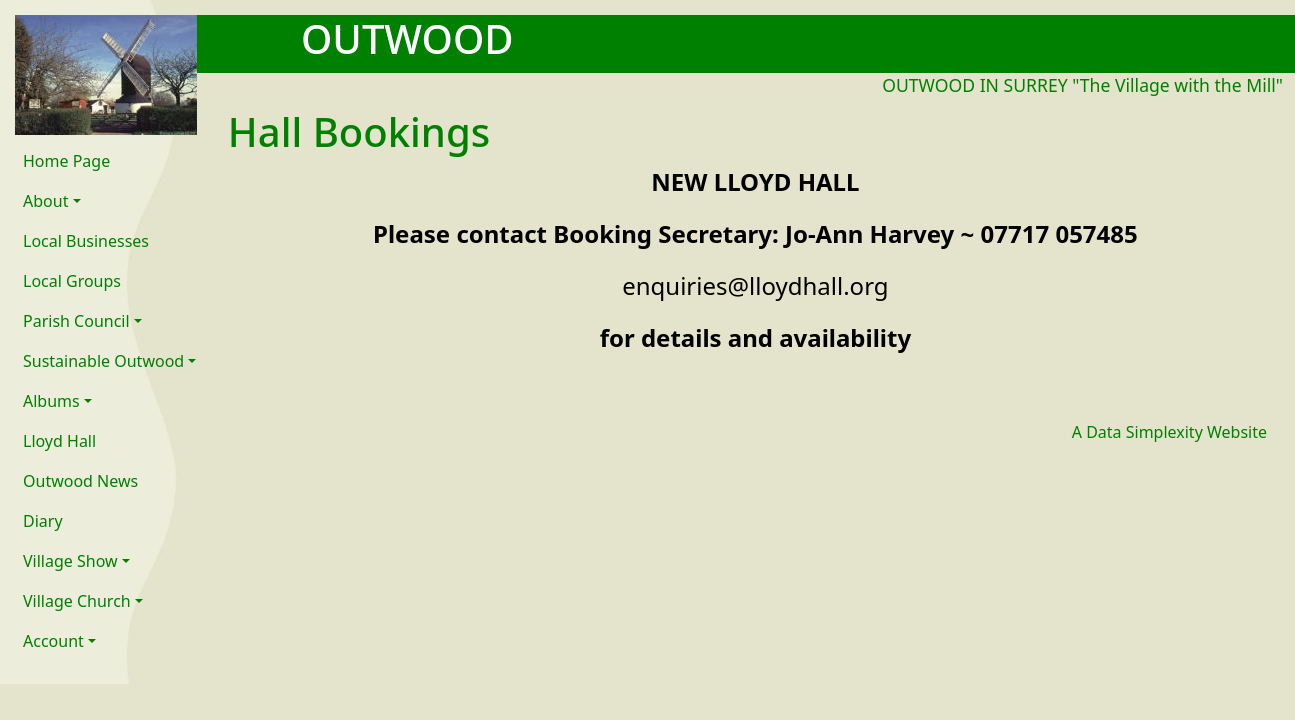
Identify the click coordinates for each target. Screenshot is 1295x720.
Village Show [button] (70, 561)
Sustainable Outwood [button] (103, 361)
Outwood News (80, 481)
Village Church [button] (77, 601)
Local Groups (72, 281)
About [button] (45, 201)
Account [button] (53, 641)
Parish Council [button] (76, 321)
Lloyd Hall (59, 441)
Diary (43, 521)
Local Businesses (86, 241)
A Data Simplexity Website (1169, 432)
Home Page (66, 161)
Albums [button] (51, 401)
